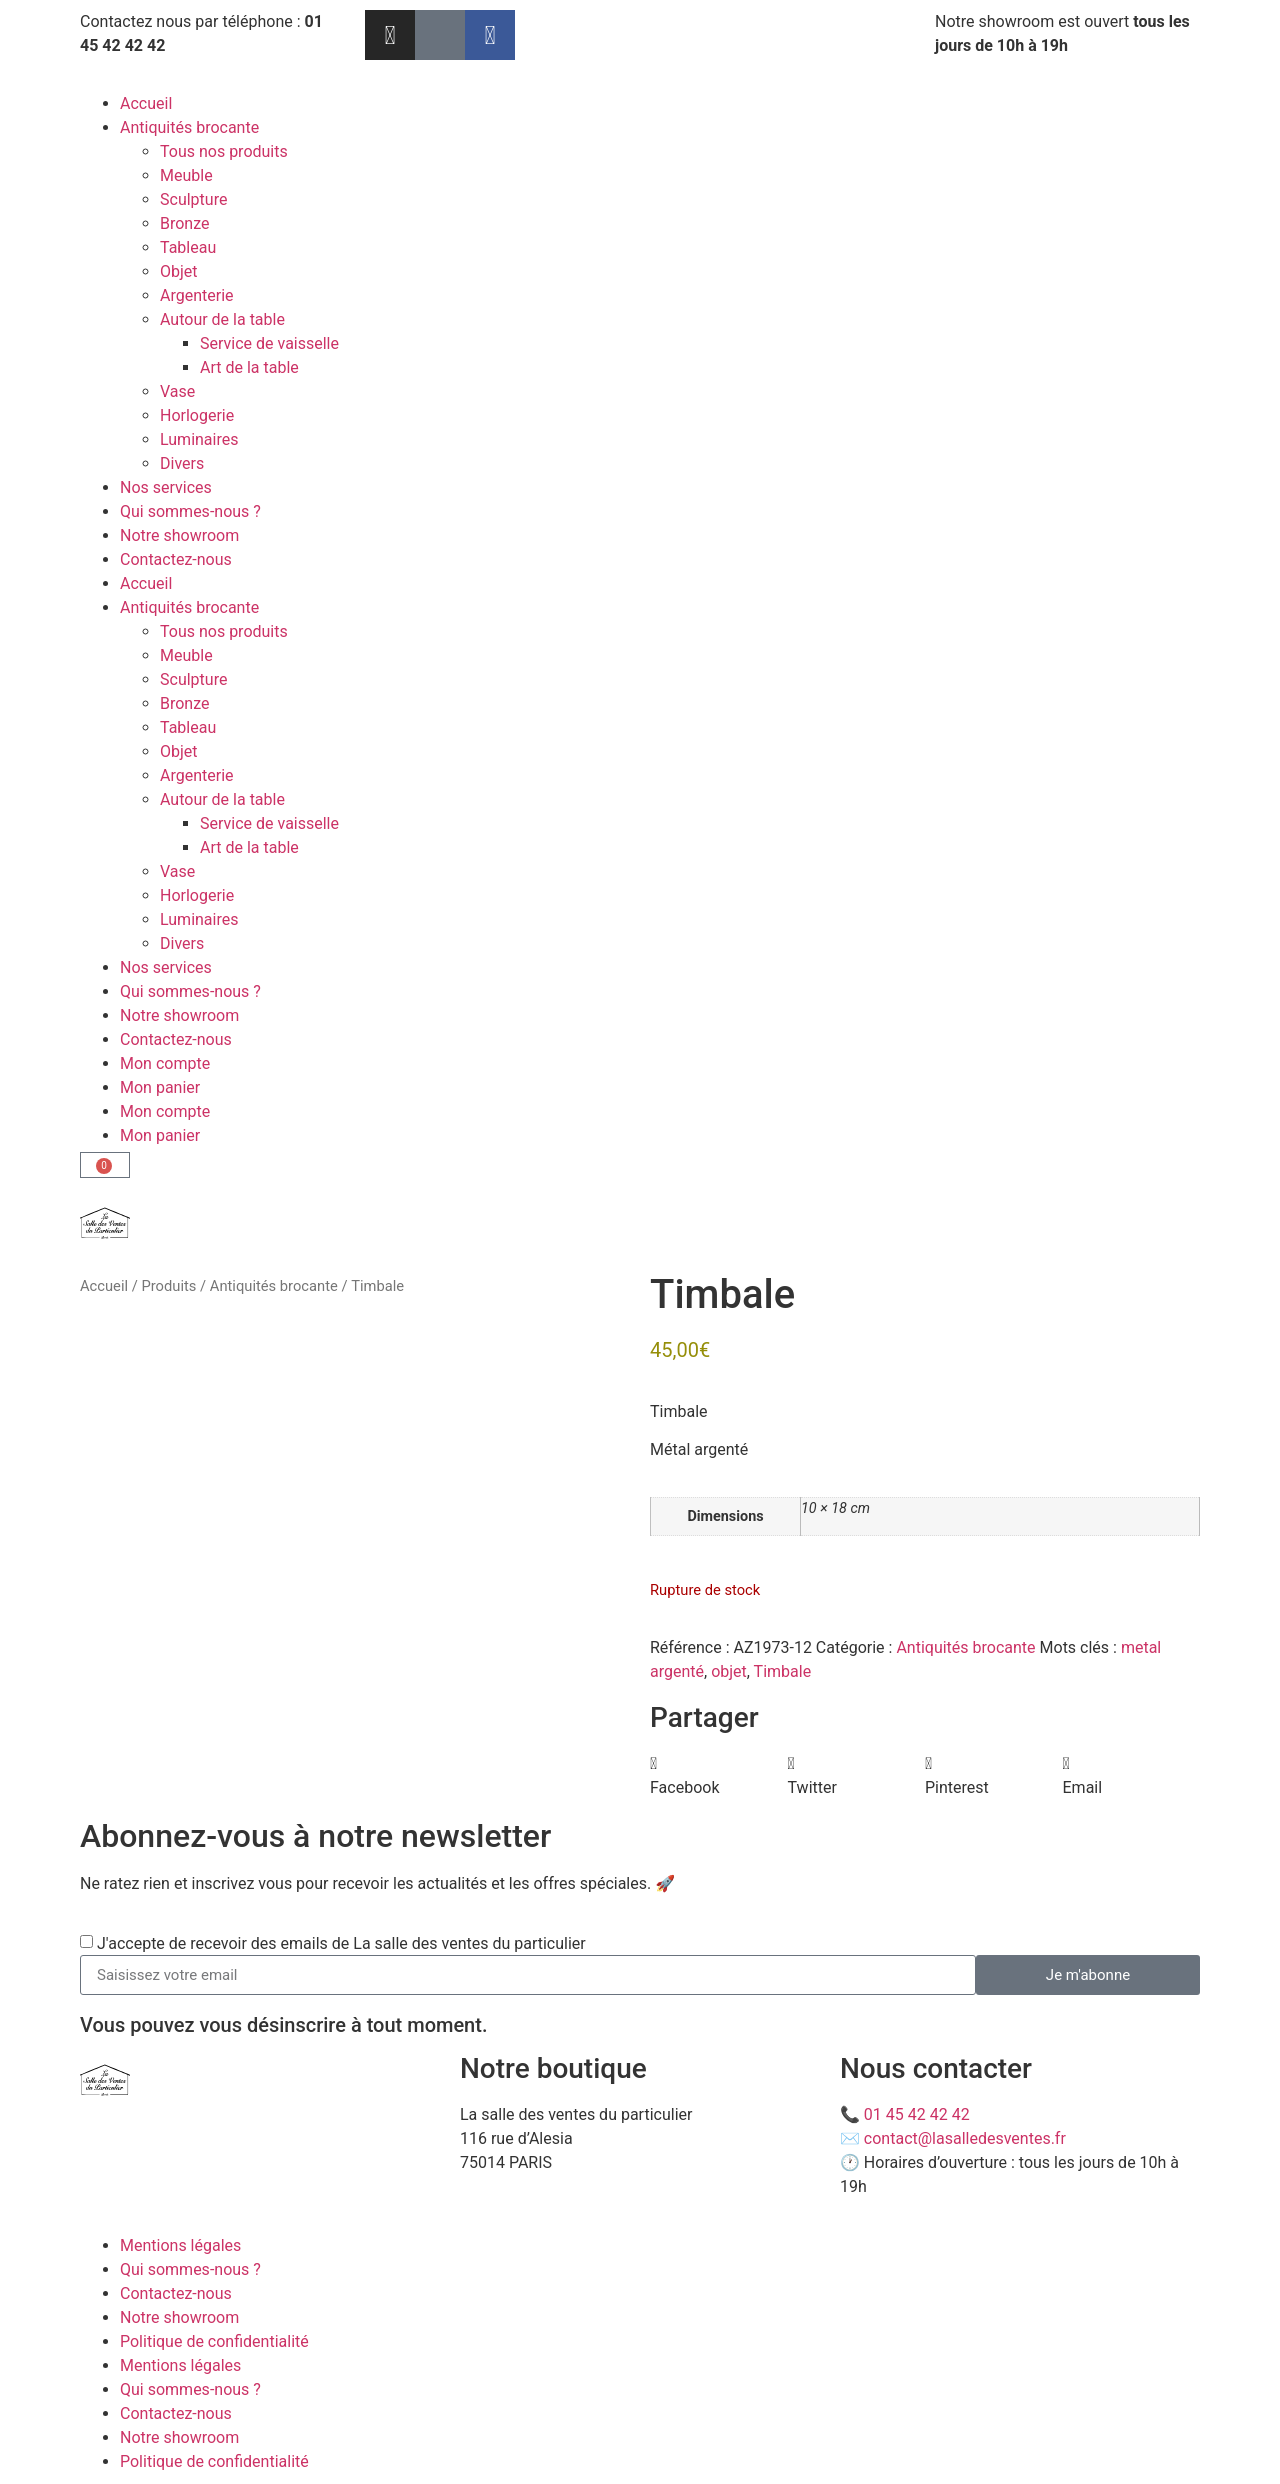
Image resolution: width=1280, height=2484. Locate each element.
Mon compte (165, 1063)
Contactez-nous (176, 559)
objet (729, 1671)
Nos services (166, 487)
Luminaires (199, 439)
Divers (182, 463)
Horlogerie (197, 415)
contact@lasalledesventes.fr (965, 2138)
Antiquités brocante (189, 127)
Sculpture (193, 199)
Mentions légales (180, 2245)
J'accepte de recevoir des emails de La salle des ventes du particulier (341, 1943)
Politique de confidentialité (214, 2341)
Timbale (783, 1671)
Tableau (188, 247)
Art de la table (249, 367)
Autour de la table (222, 319)
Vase (177, 391)
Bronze (185, 223)
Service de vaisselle (269, 343)
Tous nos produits (224, 151)
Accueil (146, 103)
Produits (168, 1286)
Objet (179, 271)
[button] (719, 1776)
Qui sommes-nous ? (190, 511)
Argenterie (197, 295)
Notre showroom (179, 535)
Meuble (186, 175)
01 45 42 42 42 (917, 2114)
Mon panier (160, 1087)
